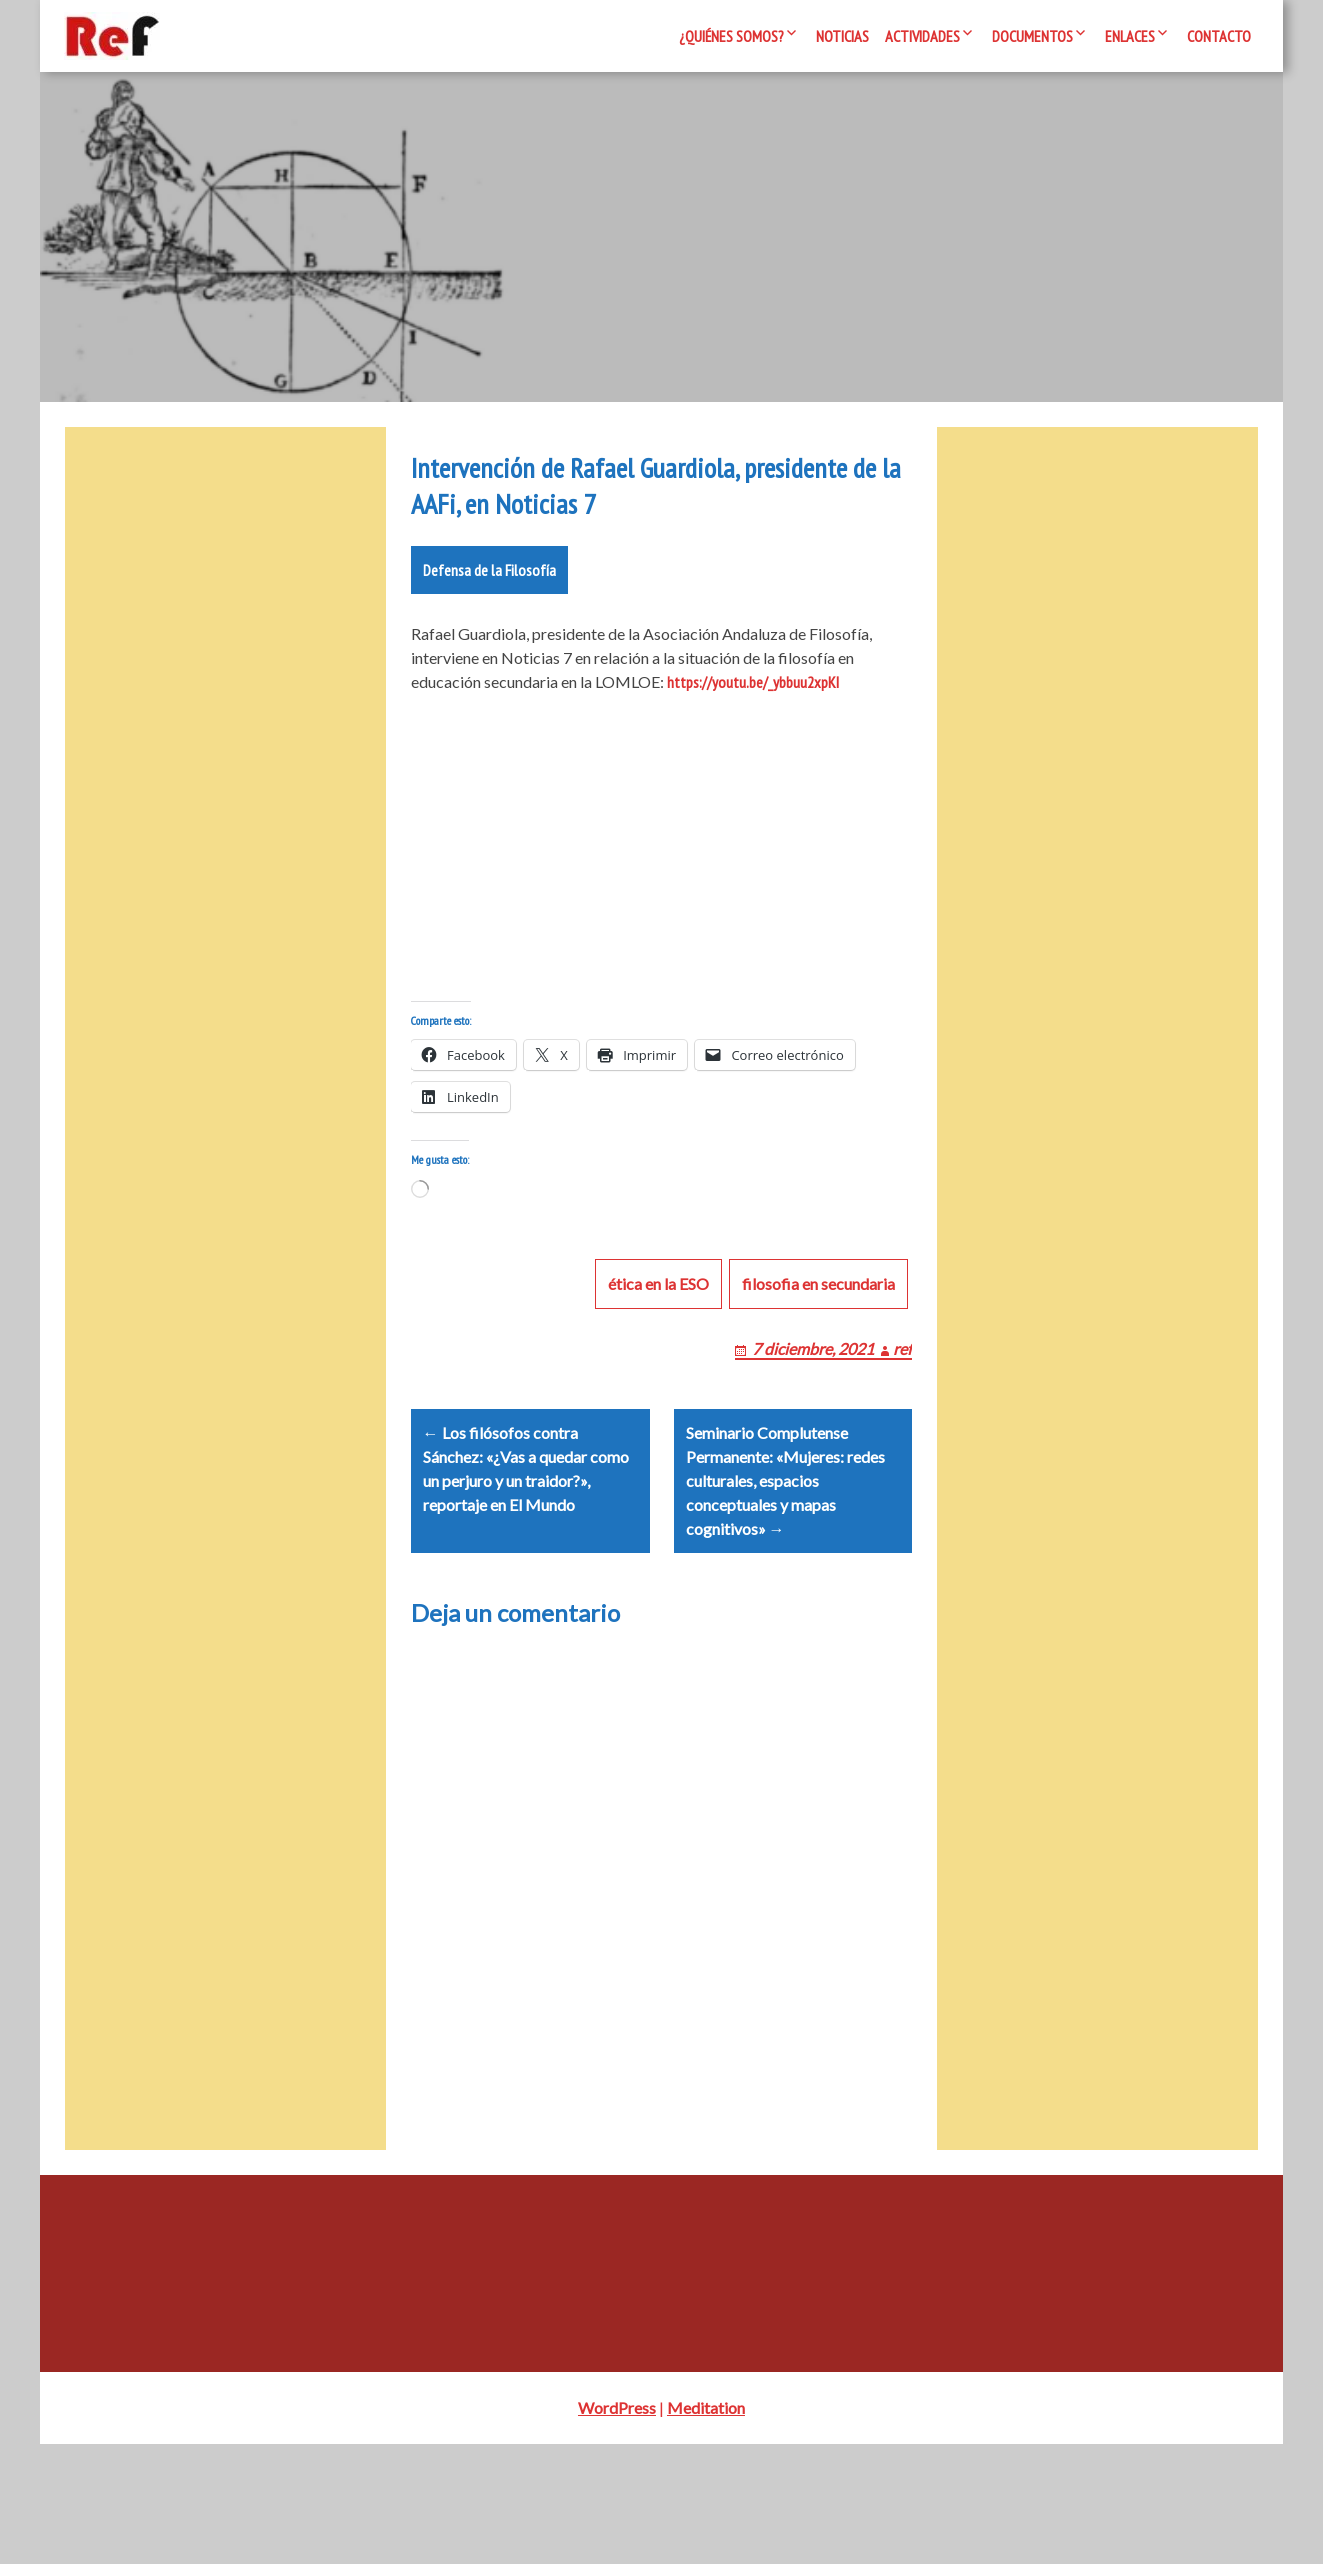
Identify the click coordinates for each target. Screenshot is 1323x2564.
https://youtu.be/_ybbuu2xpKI (753, 754)
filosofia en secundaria (818, 1379)
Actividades (922, 36)
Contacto (1219, 36)
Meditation (706, 2527)
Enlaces (1130, 36)
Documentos (1032, 36)
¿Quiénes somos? (731, 36)
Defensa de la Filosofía (489, 642)
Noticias (842, 36)
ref (902, 1444)
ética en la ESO (658, 1379)
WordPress (617, 2527)
